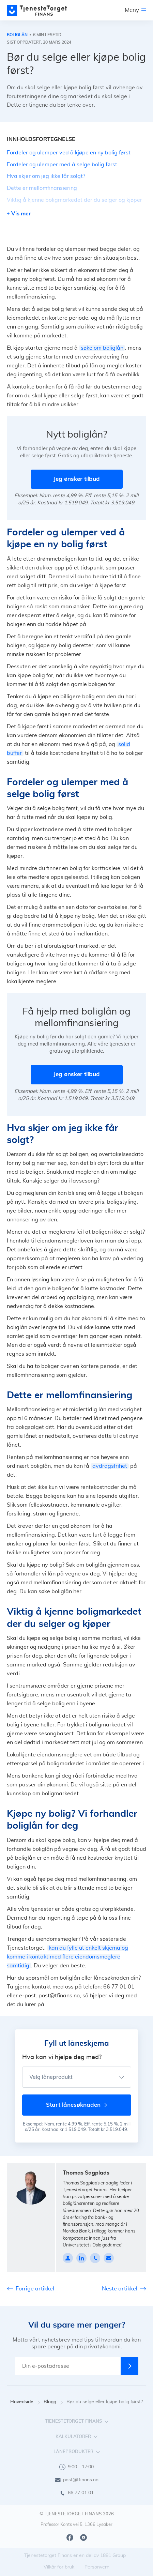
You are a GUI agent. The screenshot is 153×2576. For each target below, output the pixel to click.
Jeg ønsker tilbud (76, 479)
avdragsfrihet (109, 1466)
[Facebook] (69, 2537)
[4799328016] (95, 2258)
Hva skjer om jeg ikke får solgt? (46, 176)
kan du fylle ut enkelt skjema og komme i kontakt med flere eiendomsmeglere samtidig (67, 1956)
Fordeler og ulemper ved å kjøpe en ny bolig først (69, 152)
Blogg (53, 2402)
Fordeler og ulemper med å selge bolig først (62, 164)
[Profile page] (68, 2258)
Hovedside (25, 2402)
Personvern (97, 2567)
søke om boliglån (102, 348)
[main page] (37, 10)
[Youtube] (83, 2537)
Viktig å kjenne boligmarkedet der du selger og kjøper (74, 200)
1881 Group (113, 2555)
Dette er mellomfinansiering (42, 188)
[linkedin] (81, 2258)
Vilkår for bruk (59, 2567)
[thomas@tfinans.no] (109, 2258)
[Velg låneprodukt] (76, 2077)
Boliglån (17, 35)
